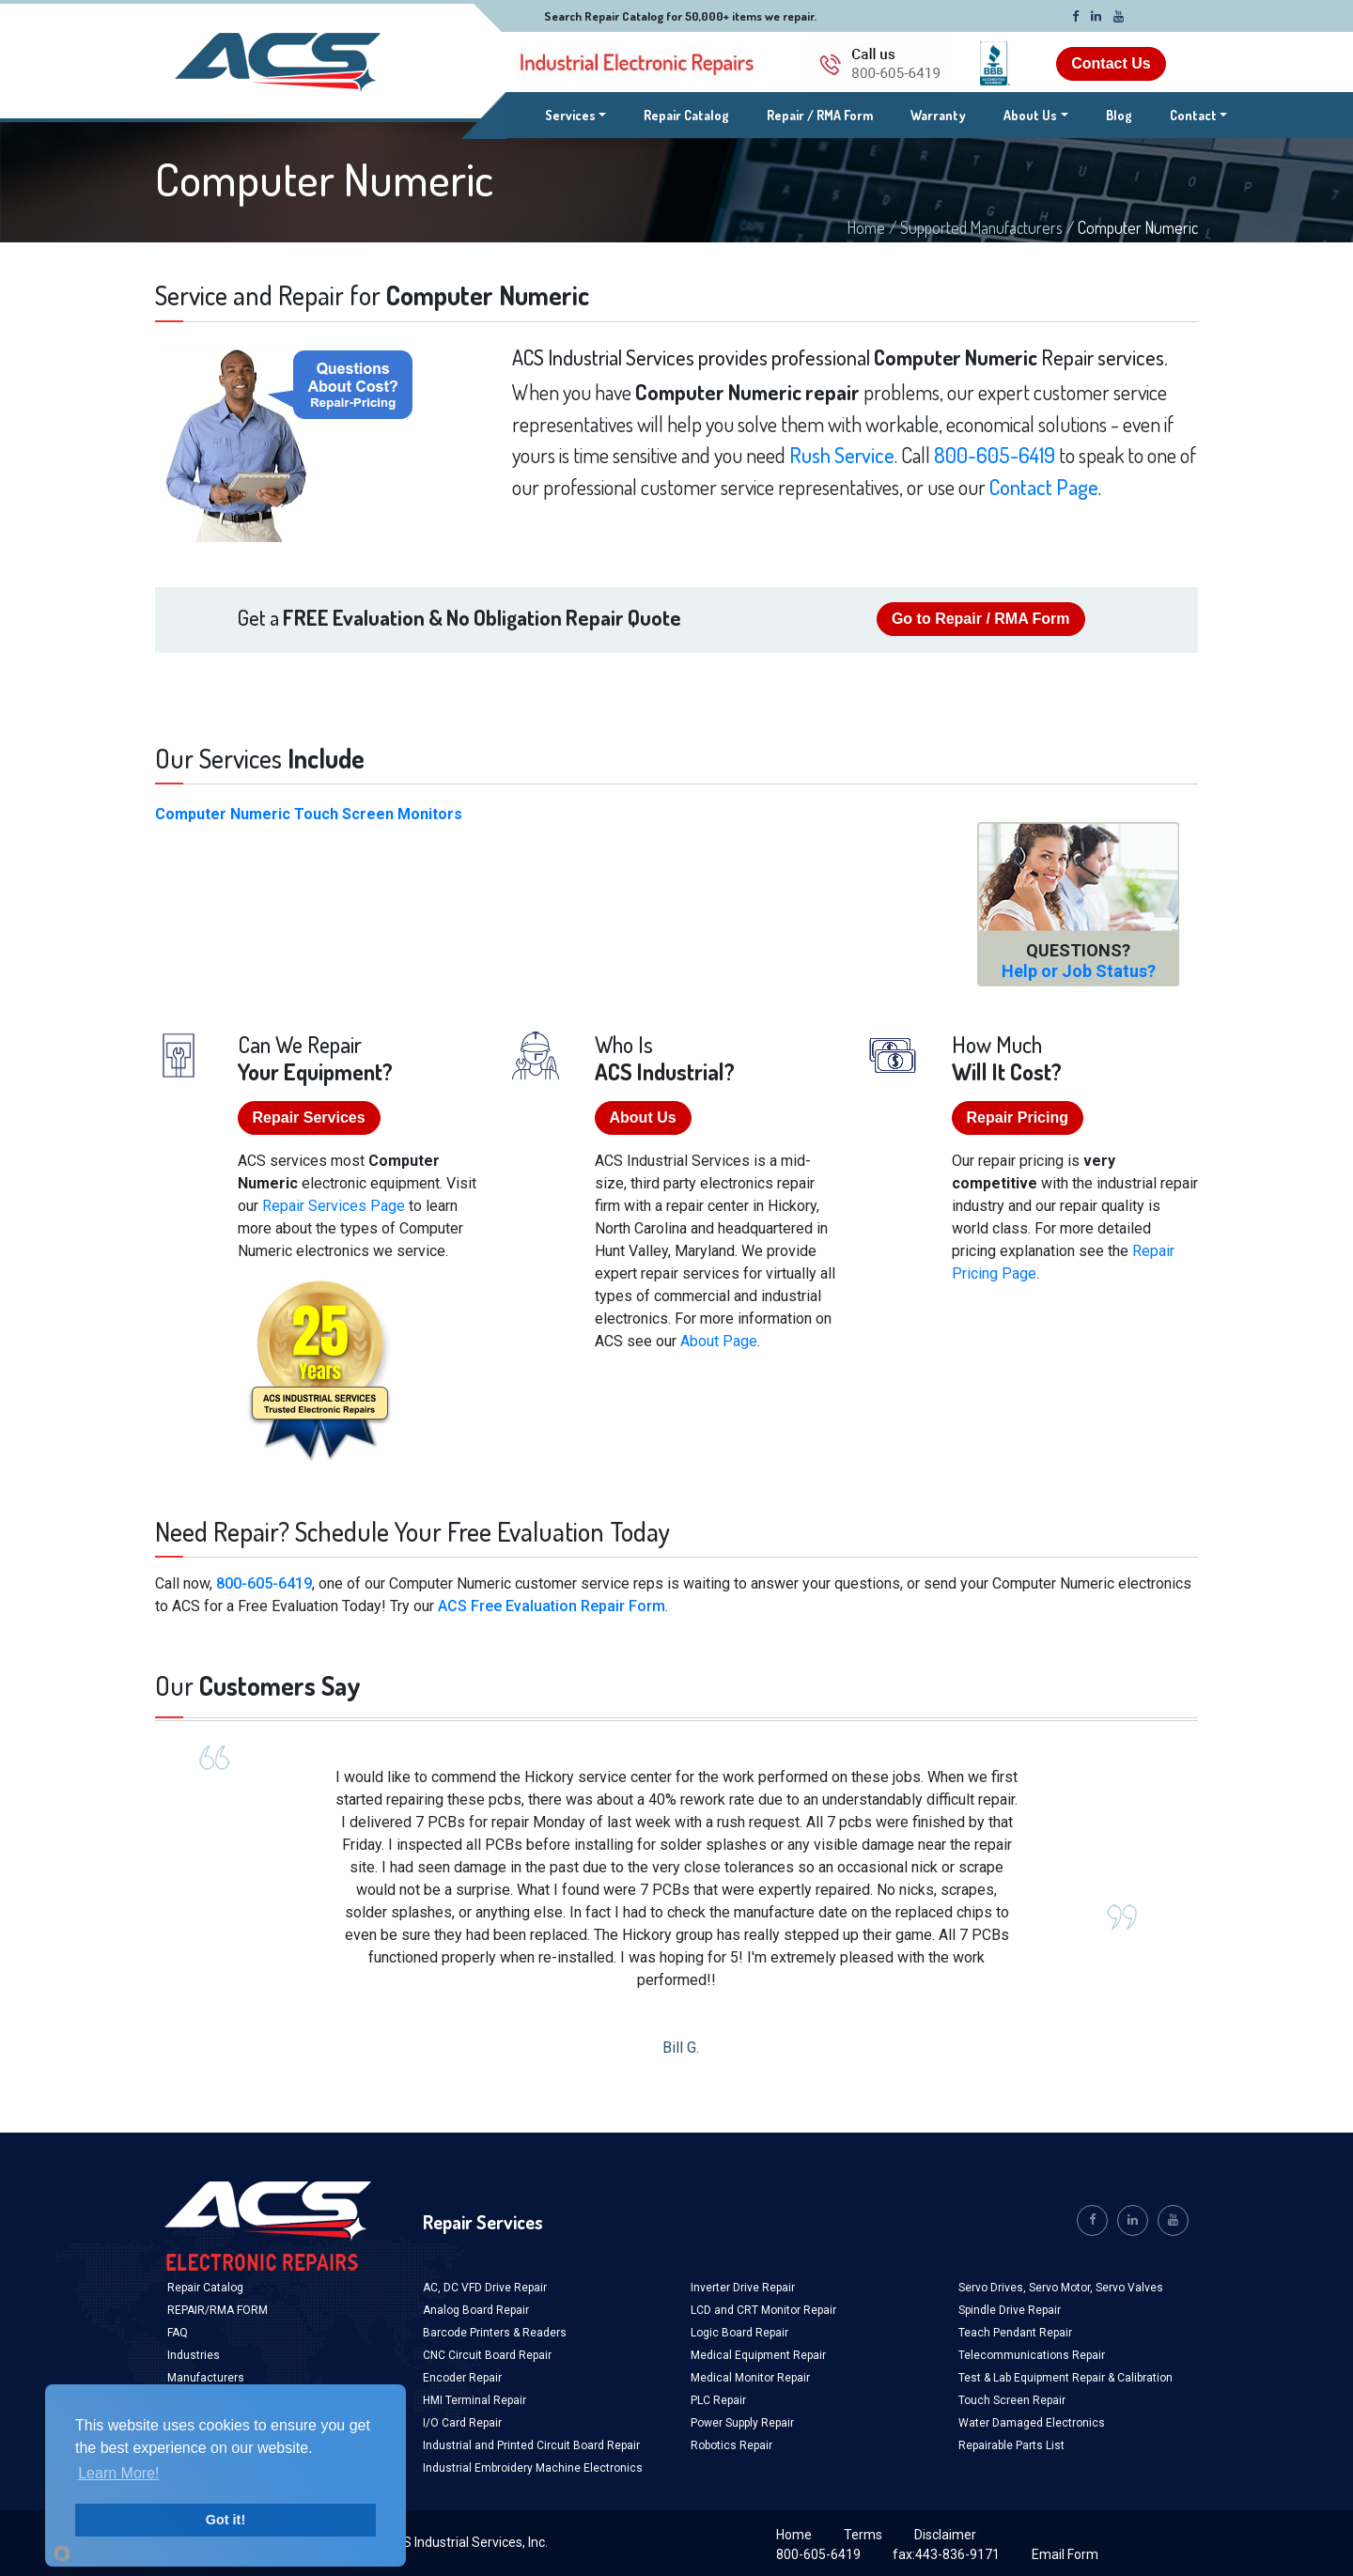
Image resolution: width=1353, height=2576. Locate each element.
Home (866, 227)
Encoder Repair (462, 2377)
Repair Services (309, 1117)
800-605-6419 (994, 455)
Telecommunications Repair (1031, 2355)
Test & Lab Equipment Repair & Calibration (1065, 2377)
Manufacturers (205, 2377)
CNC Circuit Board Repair (487, 2355)
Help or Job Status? (1079, 971)
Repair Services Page (333, 1206)
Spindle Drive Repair (1009, 2310)
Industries (193, 2355)
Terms (863, 2534)
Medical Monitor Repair (750, 2377)
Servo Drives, (993, 2287)
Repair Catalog (686, 115)
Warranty (938, 115)
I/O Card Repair (462, 2422)
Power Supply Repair (742, 2422)
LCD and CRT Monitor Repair (763, 2310)
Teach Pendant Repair (1015, 2332)
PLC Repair (718, 2400)
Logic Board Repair (739, 2332)
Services (576, 113)
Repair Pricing (1017, 1117)
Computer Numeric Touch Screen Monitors (308, 814)
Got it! (225, 2519)
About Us (1030, 115)
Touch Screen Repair (1011, 2400)
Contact (1193, 115)
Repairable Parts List (1011, 2445)
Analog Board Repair (476, 2310)
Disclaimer (945, 2534)
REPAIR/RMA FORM (217, 2310)
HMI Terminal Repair (474, 2400)
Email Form (1065, 2554)
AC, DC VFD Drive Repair (485, 2287)
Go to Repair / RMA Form (981, 619)
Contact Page (1043, 486)
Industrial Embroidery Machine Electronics (533, 2468)
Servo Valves (1129, 2287)
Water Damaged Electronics (1031, 2422)
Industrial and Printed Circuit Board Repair (531, 2445)
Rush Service (841, 455)
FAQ (177, 2332)
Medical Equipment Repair (758, 2355)
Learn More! (118, 2473)
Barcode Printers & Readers (495, 2332)
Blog (1119, 115)
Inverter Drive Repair (743, 2287)
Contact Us (1110, 63)
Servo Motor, (1062, 2287)
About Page (718, 1341)
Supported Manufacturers (981, 227)
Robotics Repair (731, 2445)
